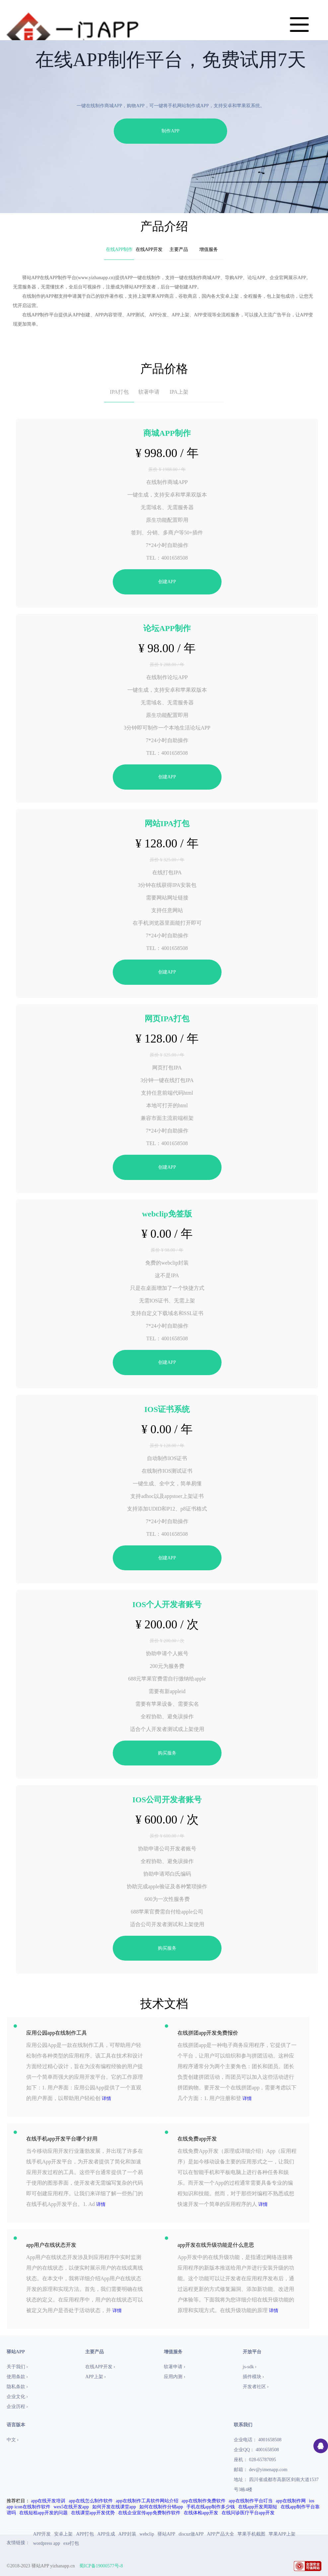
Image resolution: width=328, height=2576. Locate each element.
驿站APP (166, 2534)
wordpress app (46, 2543)
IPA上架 (178, 392)
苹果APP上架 (282, 2534)
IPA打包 (119, 392)
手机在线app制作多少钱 (210, 2506)
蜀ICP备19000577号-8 (101, 2565)
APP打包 (85, 2534)
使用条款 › (17, 2376)
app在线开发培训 (48, 2500)
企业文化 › (17, 2396)
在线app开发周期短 (257, 2506)
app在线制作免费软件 (203, 2500)
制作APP (170, 130)
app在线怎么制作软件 (90, 2500)
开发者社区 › (256, 2386)
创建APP (167, 581)
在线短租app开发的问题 (43, 2512)
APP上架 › (95, 2376)
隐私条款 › (17, 2386)
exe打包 (71, 2543)
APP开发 (42, 2534)
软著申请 (149, 392)
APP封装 (127, 2534)
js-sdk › (250, 2366)
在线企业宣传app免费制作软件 (149, 2512)
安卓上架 (63, 2534)
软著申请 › (174, 2366)
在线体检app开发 (201, 2512)
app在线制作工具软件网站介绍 (147, 2500)
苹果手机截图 (251, 2534)
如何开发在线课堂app (114, 2506)
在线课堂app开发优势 (93, 2512)
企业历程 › (17, 2406)
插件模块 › (253, 2376)
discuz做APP (191, 2534)
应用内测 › (174, 2376)
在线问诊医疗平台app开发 (248, 2512)
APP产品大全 (220, 2534)
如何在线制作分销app (161, 2506)
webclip (147, 2534)
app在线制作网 (290, 2500)
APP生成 (106, 2534)
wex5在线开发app (71, 2506)
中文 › (13, 2439)
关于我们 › (17, 2366)
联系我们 (243, 2424)
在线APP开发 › (100, 2366)
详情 (106, 2098)
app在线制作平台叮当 (250, 2500)
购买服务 (167, 1753)
